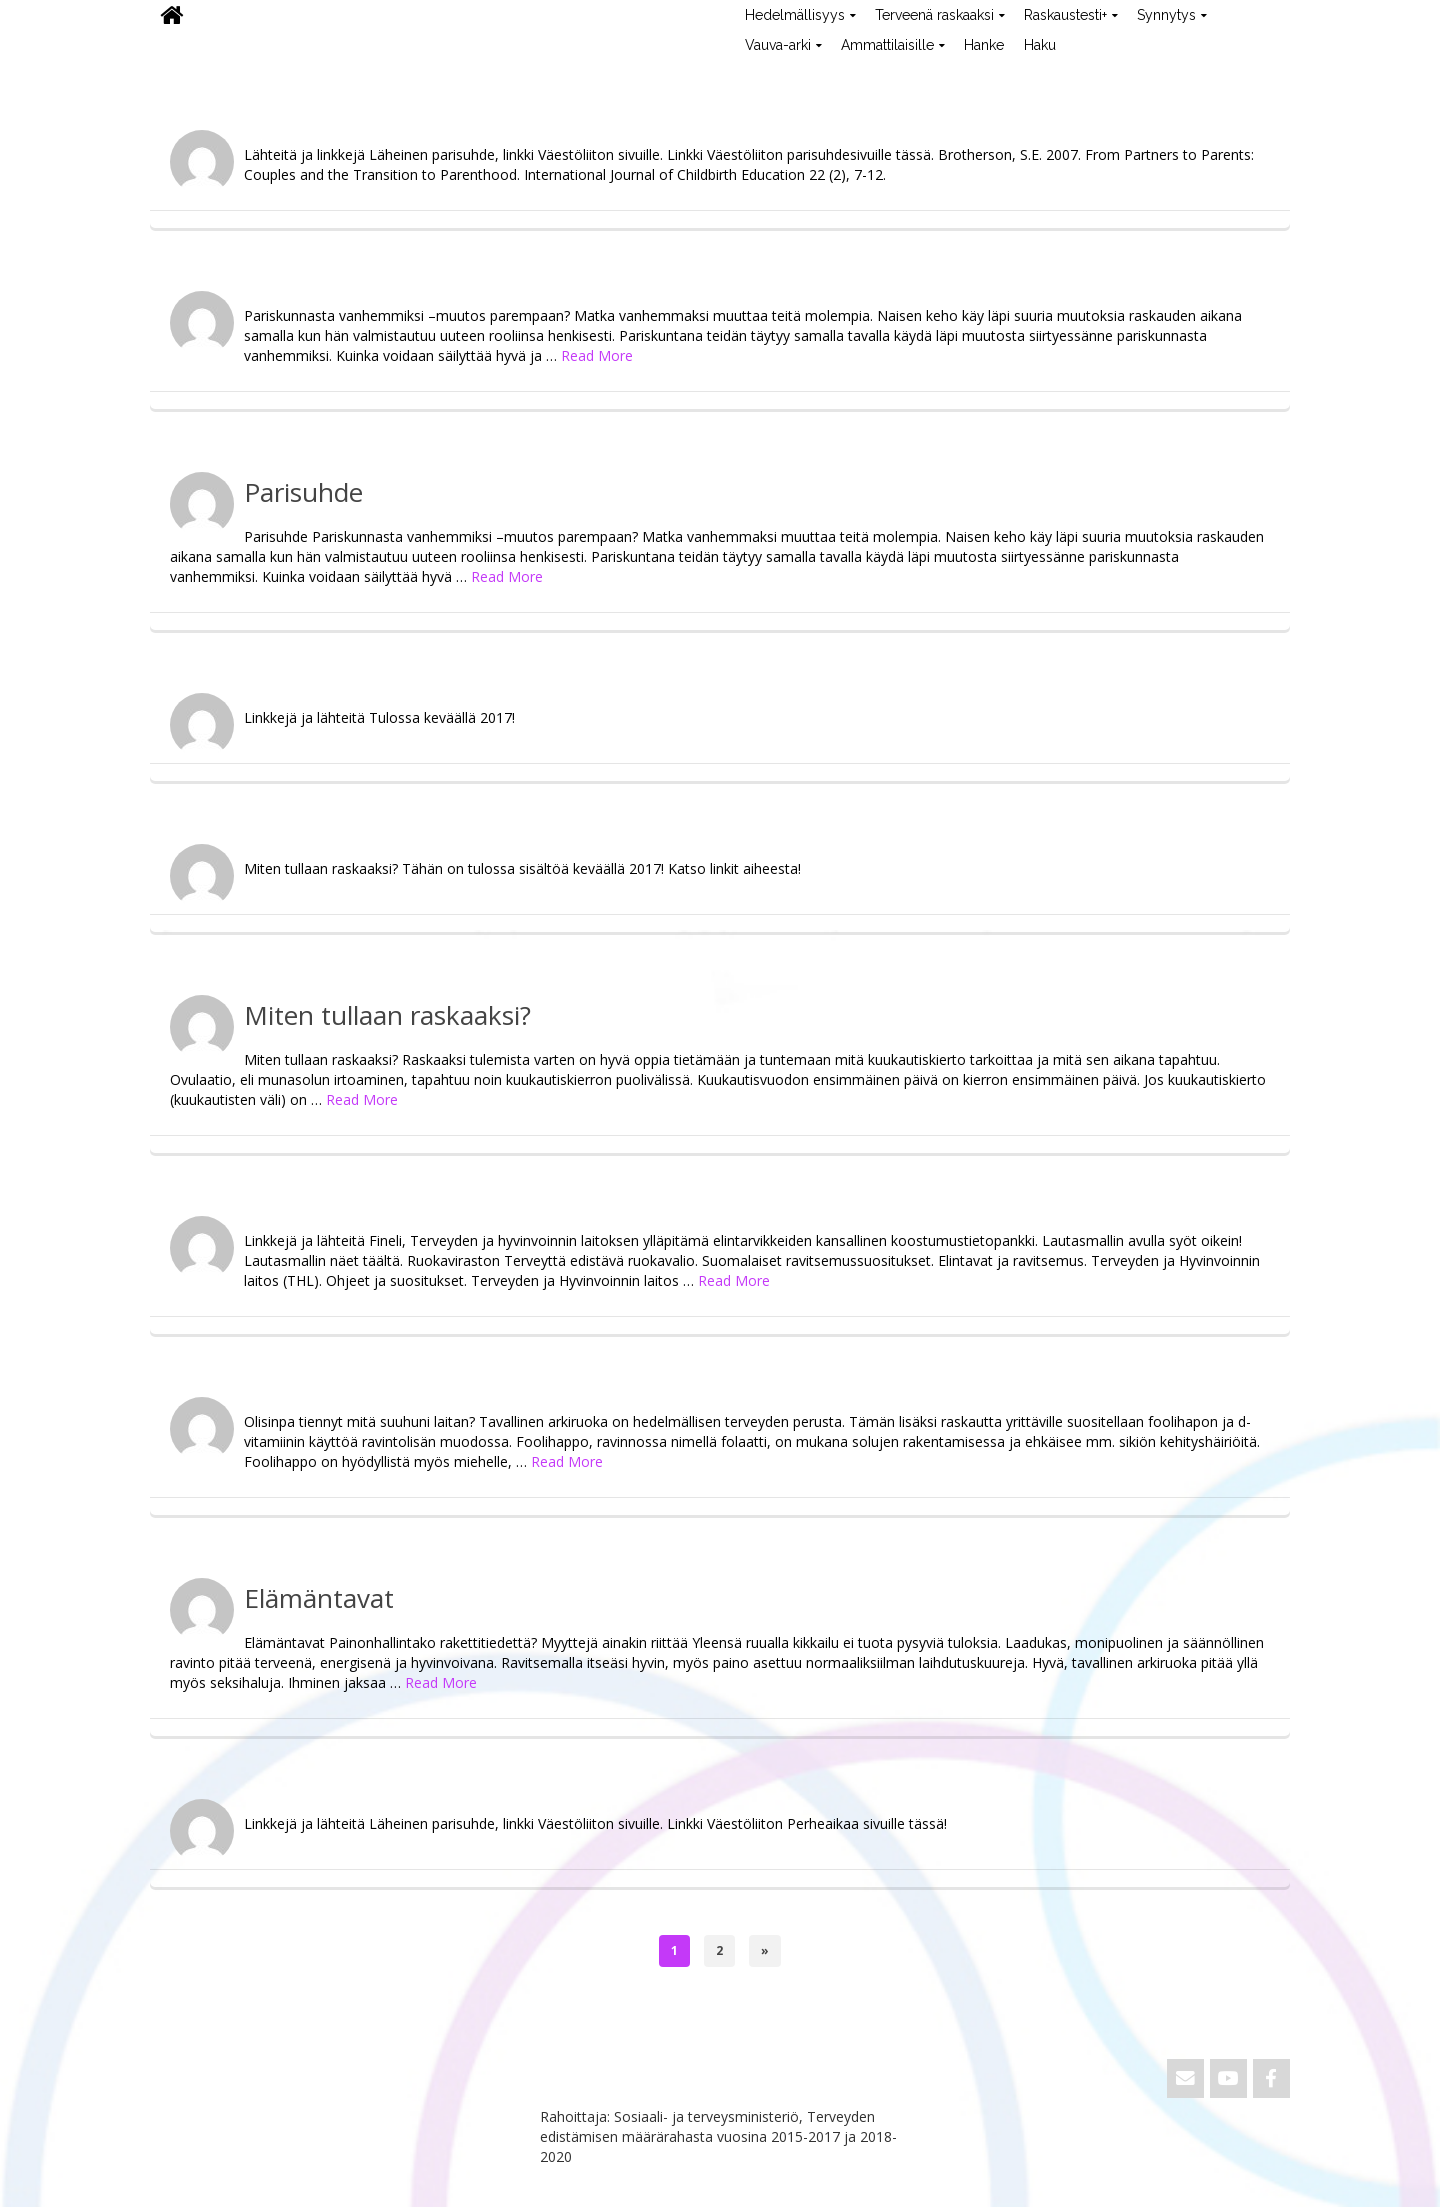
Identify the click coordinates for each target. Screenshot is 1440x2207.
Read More (597, 355)
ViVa (183, 75)
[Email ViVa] (1185, 2078)
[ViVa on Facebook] (1271, 2078)
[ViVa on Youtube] (1228, 2078)
